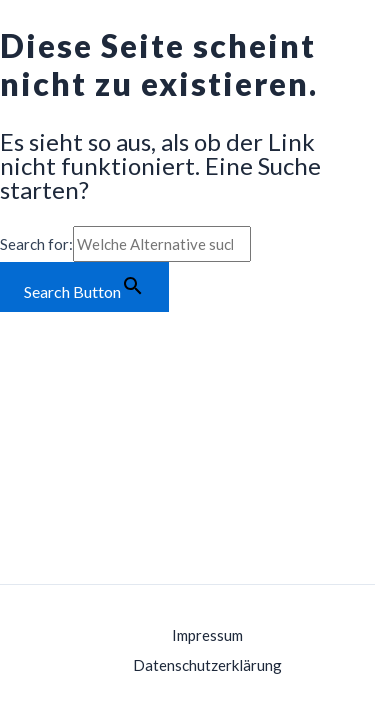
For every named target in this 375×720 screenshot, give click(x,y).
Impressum (207, 635)
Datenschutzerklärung (207, 665)
